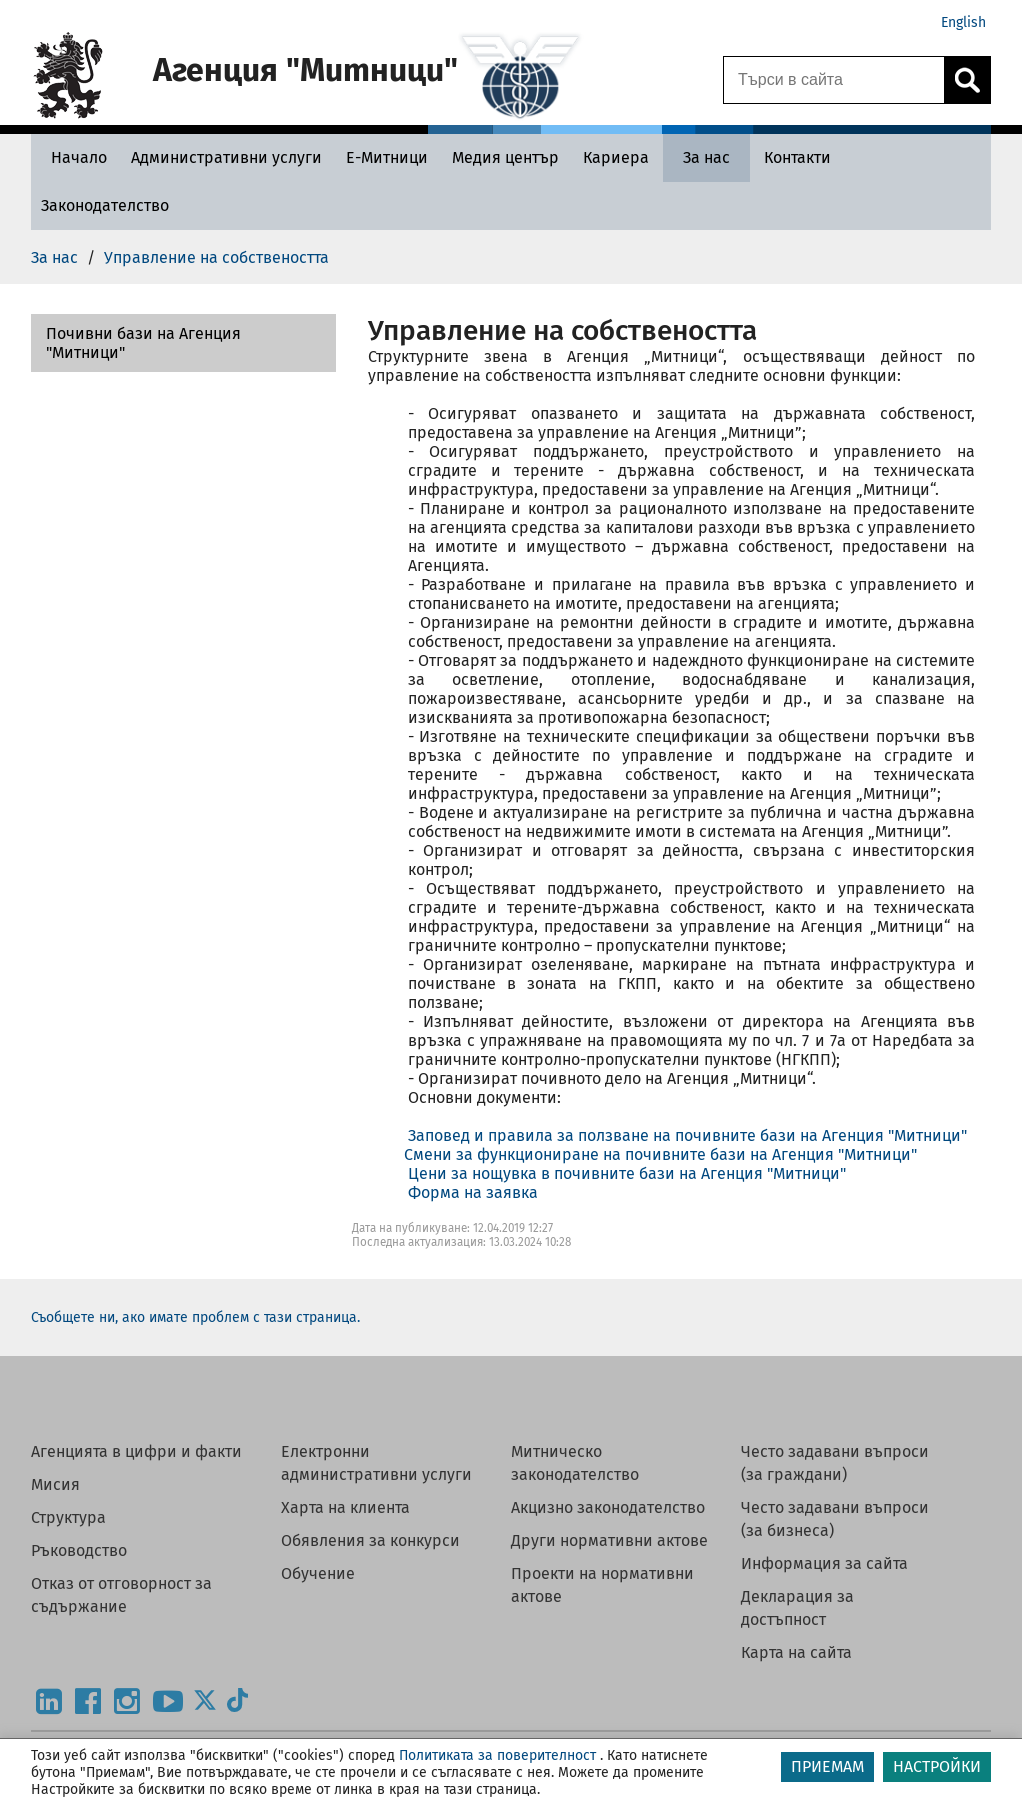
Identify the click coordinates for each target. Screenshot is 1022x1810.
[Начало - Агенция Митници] (74, 157)
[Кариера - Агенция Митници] (616, 157)
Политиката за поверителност (497, 1755)
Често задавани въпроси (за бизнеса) (835, 1519)
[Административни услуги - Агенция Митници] (226, 157)
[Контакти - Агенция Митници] (797, 157)
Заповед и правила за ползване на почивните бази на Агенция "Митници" (687, 1135)
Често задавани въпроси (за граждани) (835, 1463)
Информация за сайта (824, 1563)
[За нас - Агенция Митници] (706, 157)
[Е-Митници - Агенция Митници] (387, 157)
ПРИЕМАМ (827, 1766)
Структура (68, 1517)
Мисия (55, 1484)
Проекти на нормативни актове (602, 1585)
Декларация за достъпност (797, 1608)
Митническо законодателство (575, 1463)
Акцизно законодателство (608, 1507)
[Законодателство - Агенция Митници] (105, 205)
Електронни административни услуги (376, 1463)
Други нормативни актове (609, 1540)
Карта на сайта (796, 1652)
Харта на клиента (345, 1507)
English (963, 22)
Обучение (318, 1573)
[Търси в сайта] (834, 80)
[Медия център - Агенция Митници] (505, 157)
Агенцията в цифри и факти (136, 1451)
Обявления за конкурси (370, 1540)
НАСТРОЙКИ (937, 1766)
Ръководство (79, 1550)
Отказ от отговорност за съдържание (121, 1595)
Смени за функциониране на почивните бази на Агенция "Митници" (660, 1154)
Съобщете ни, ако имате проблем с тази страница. (195, 1317)
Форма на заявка (473, 1192)
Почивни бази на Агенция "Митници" (143, 343)
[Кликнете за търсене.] (967, 80)
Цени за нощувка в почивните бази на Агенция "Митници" (627, 1173)
